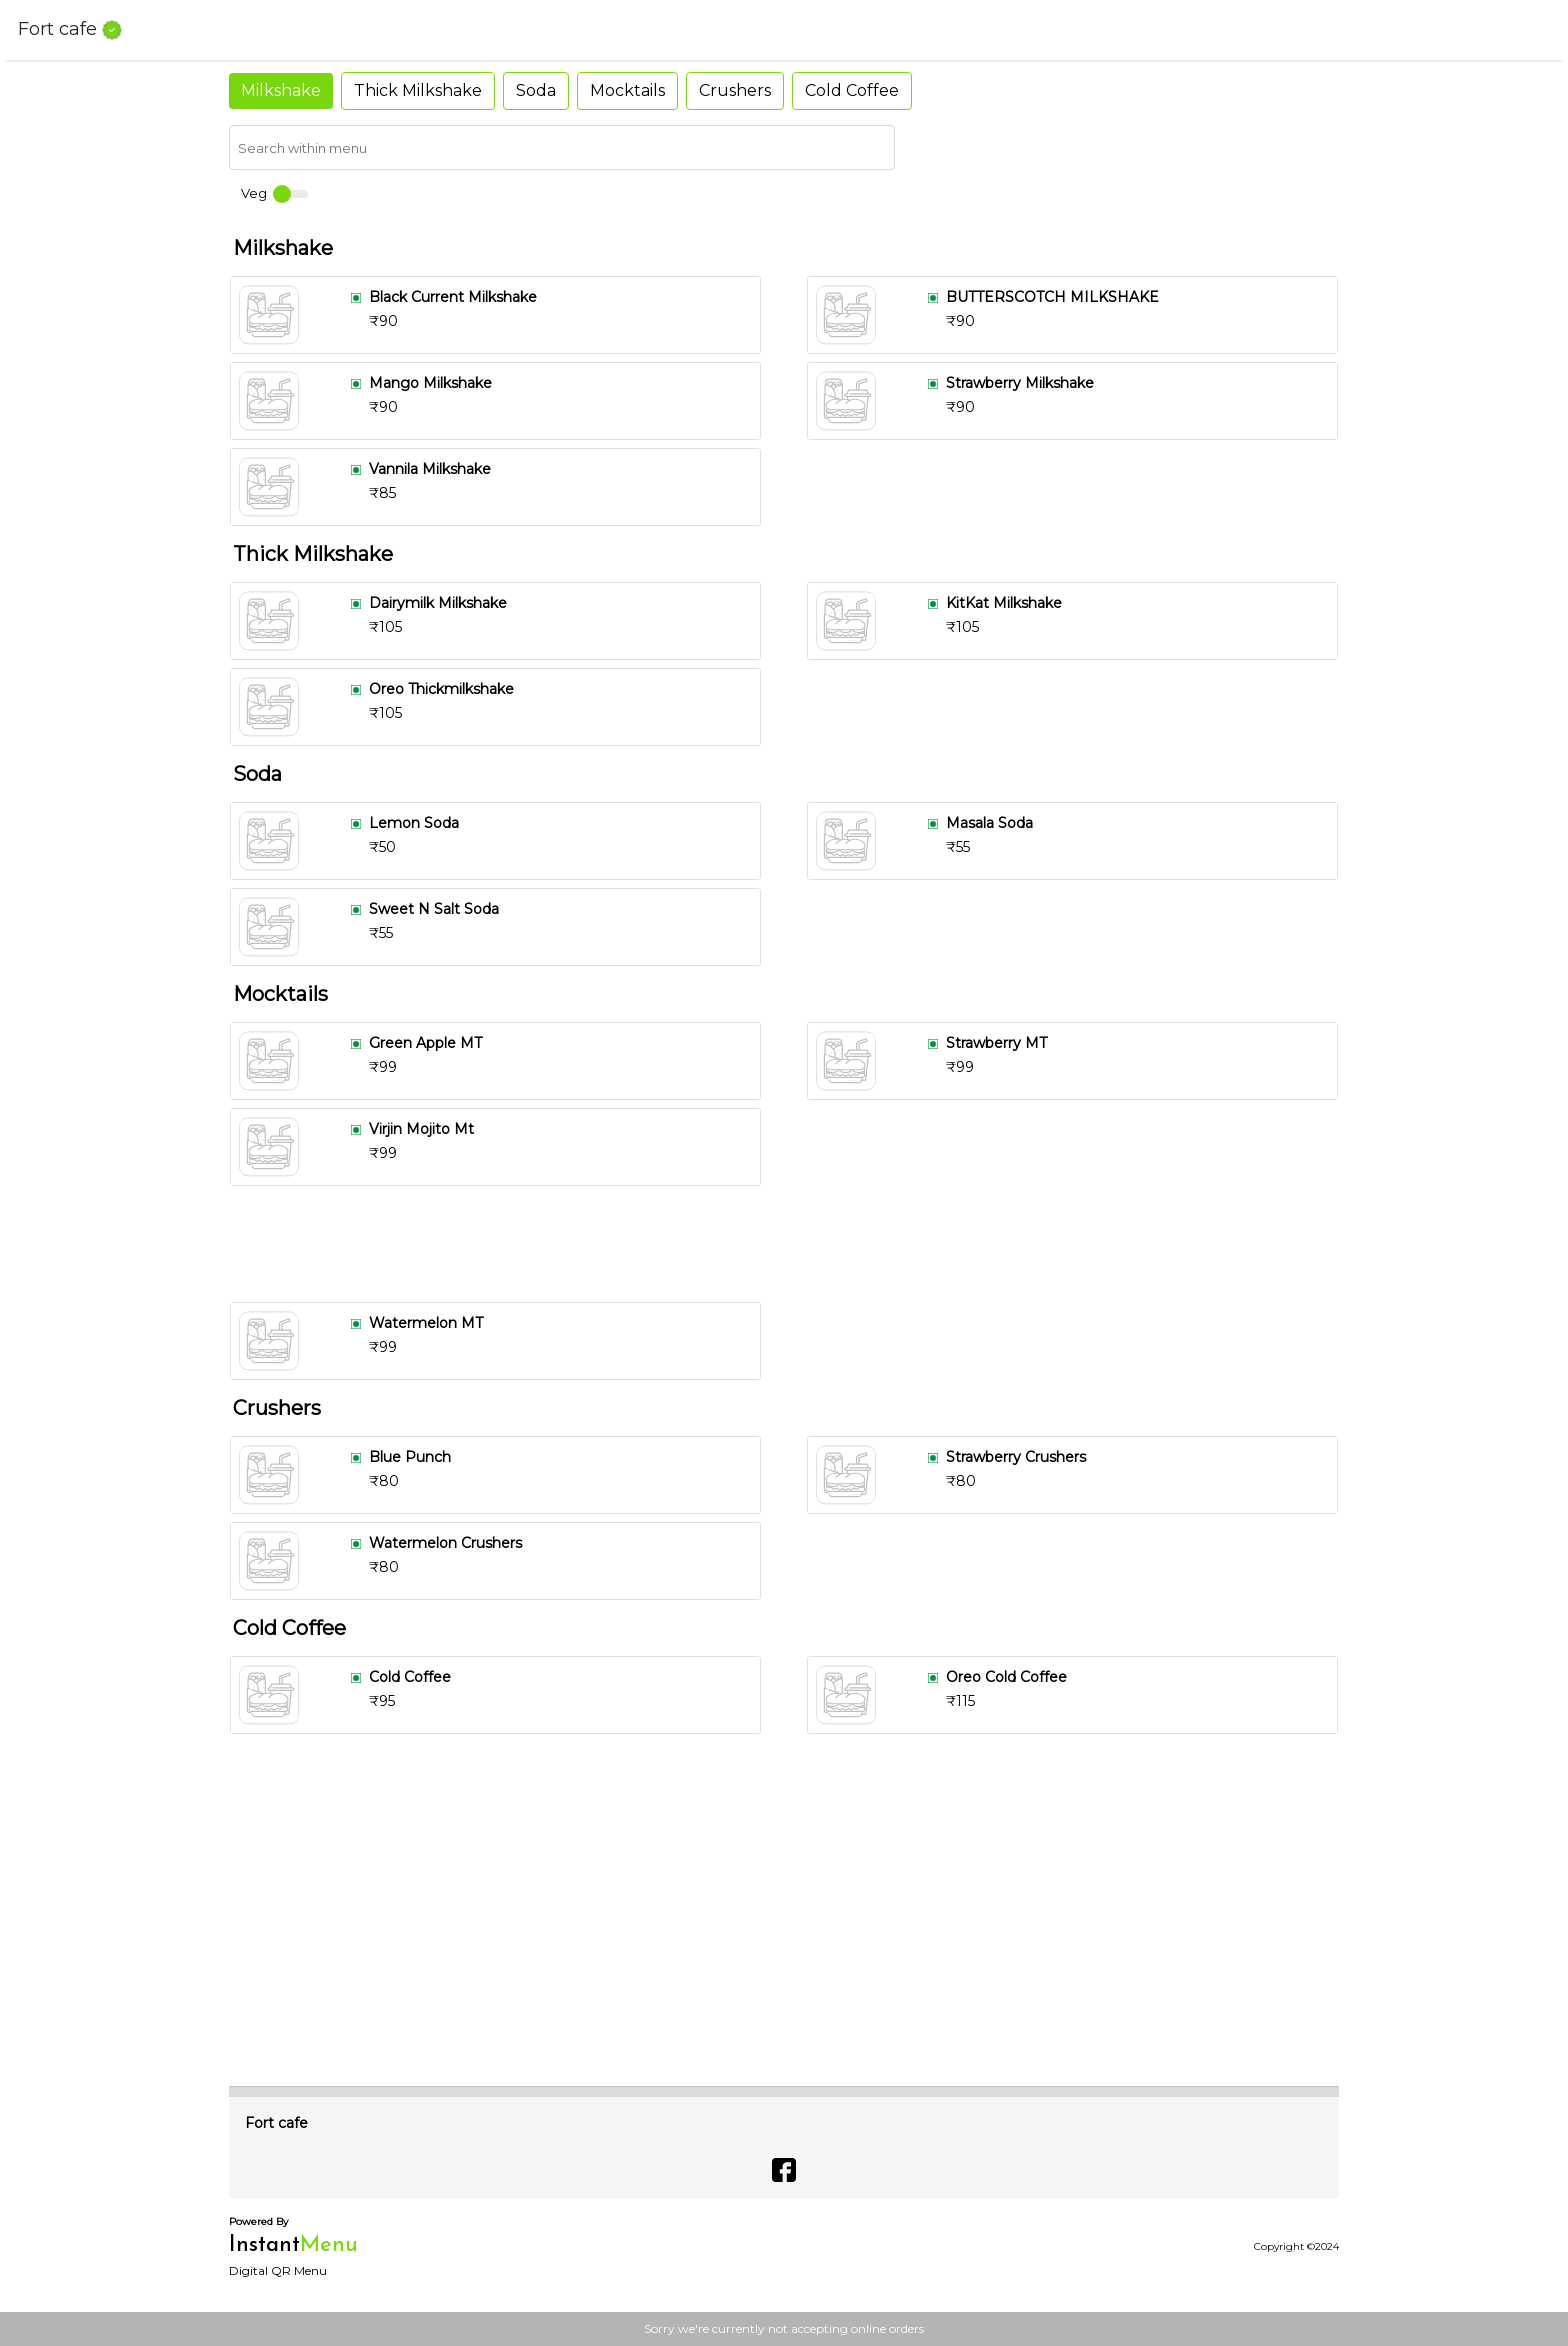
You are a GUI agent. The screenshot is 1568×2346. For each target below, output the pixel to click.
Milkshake (281, 90)
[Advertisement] (792, 1244)
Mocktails (627, 90)
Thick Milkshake (418, 90)
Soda (536, 90)
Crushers (735, 90)
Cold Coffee (852, 90)
